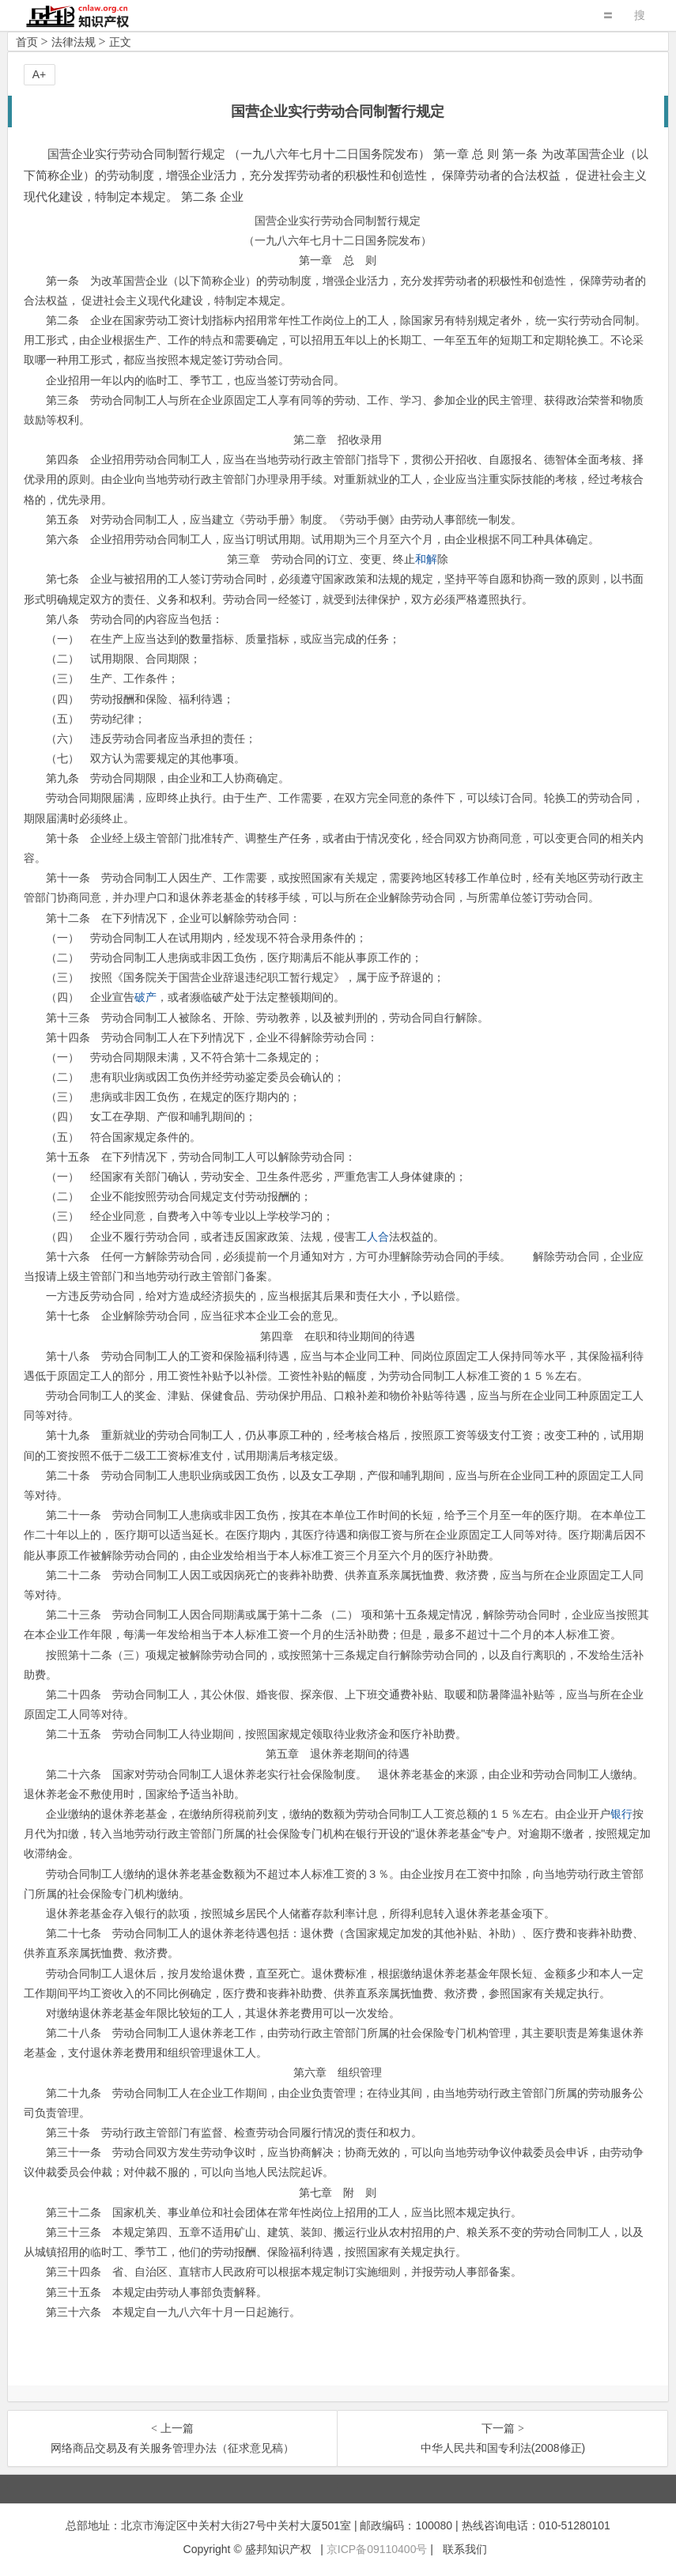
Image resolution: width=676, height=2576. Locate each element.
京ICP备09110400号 (377, 2549)
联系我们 (465, 2549)
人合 (378, 1236)
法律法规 (73, 42)
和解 (426, 559)
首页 (27, 42)
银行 (621, 1813)
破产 (145, 997)
